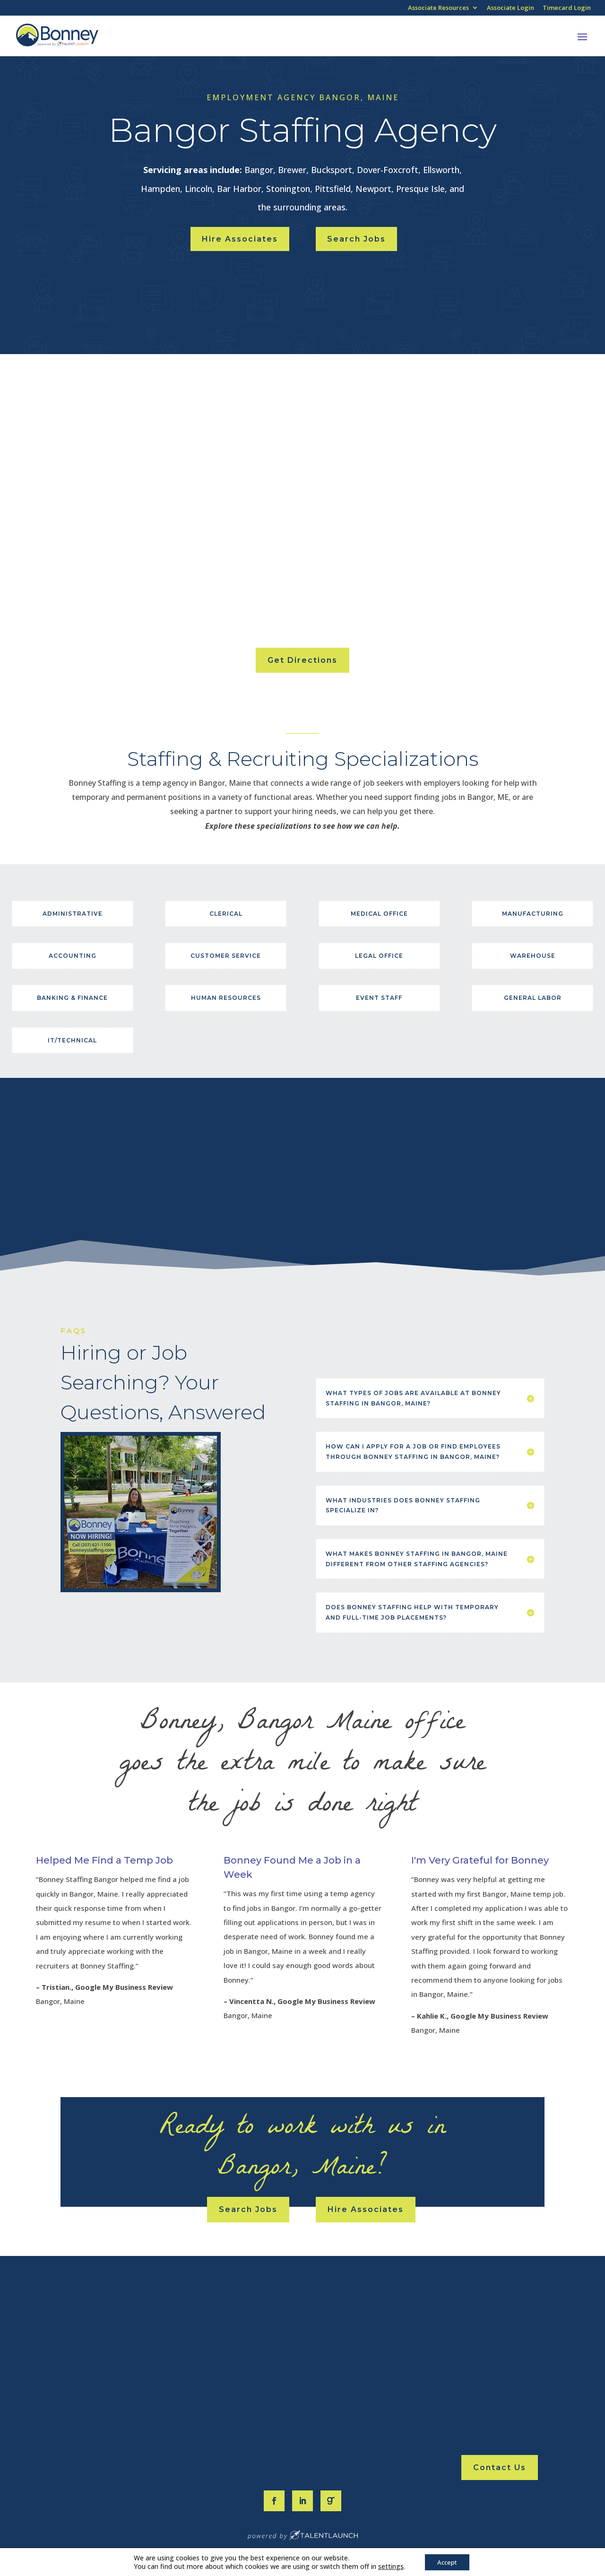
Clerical (225, 913)
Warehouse (532, 955)
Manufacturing (532, 913)
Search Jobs (356, 238)
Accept (447, 2561)
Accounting (72, 955)
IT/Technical (72, 1040)
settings (388, 2565)
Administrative (73, 913)
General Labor (533, 997)
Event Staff (379, 997)
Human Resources (226, 997)
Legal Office (379, 955)
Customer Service (225, 955)
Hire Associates (240, 238)
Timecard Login (567, 8)
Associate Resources (438, 8)
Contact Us (499, 2467)
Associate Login (510, 8)
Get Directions (302, 660)
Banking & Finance (72, 997)
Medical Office (379, 913)
